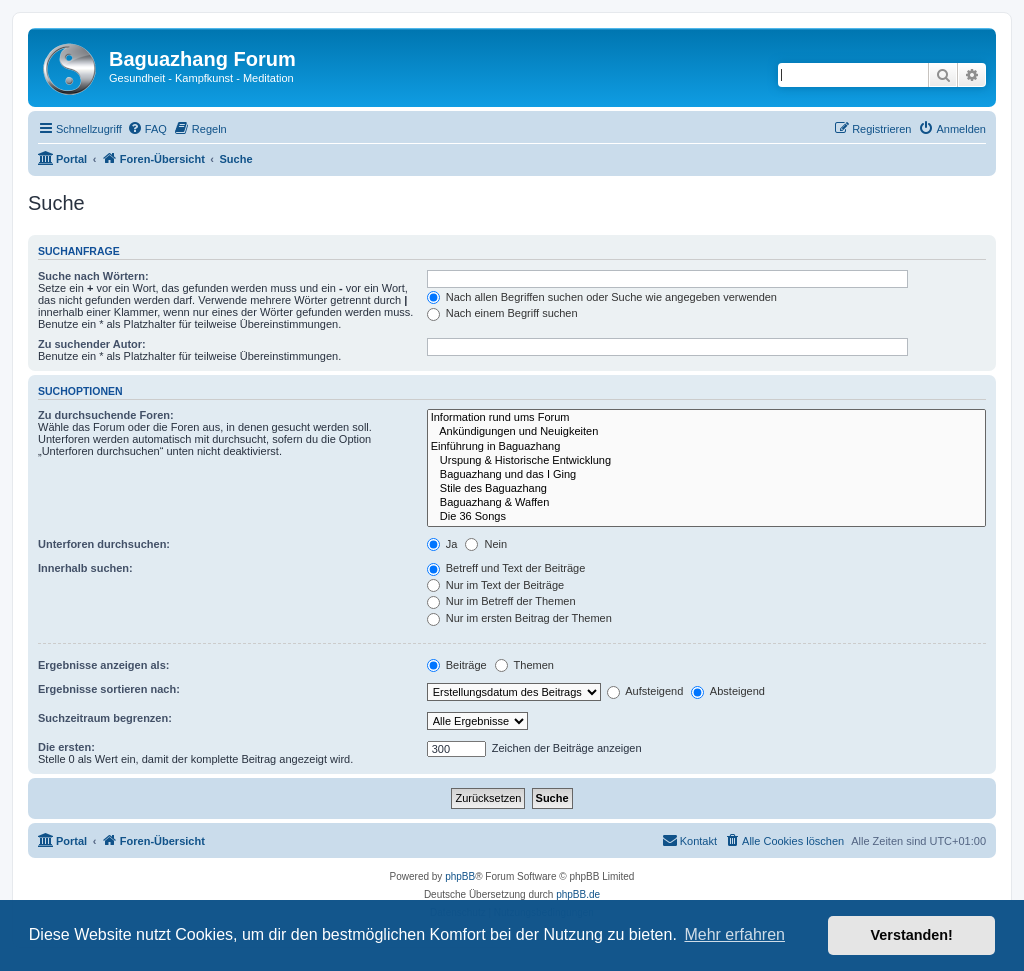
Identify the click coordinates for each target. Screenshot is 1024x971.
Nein (486, 544)
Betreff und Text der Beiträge (506, 568)
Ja (442, 544)
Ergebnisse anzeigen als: (103, 665)
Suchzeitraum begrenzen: (105, 718)
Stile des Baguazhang (706, 489)
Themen (524, 665)
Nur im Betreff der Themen (501, 601)
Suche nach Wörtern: (93, 276)
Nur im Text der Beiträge (495, 585)
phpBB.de (578, 894)
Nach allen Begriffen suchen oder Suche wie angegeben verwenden (602, 297)
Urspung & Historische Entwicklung (706, 461)
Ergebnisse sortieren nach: (109, 689)
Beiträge (457, 665)
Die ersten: (66, 747)
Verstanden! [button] (912, 935)
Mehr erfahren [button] (734, 934)
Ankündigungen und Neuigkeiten (706, 432)
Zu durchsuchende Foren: (106, 415)
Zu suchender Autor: (92, 344)
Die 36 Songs (706, 517)
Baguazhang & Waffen (706, 503)
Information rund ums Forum (706, 418)
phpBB (460, 876)
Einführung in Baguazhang (706, 447)
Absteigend (728, 691)
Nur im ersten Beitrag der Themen (519, 618)
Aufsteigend (645, 691)
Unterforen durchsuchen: (104, 544)
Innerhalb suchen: (85, 568)
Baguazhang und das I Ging (706, 475)
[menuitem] (147, 129)
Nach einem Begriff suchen (502, 313)
